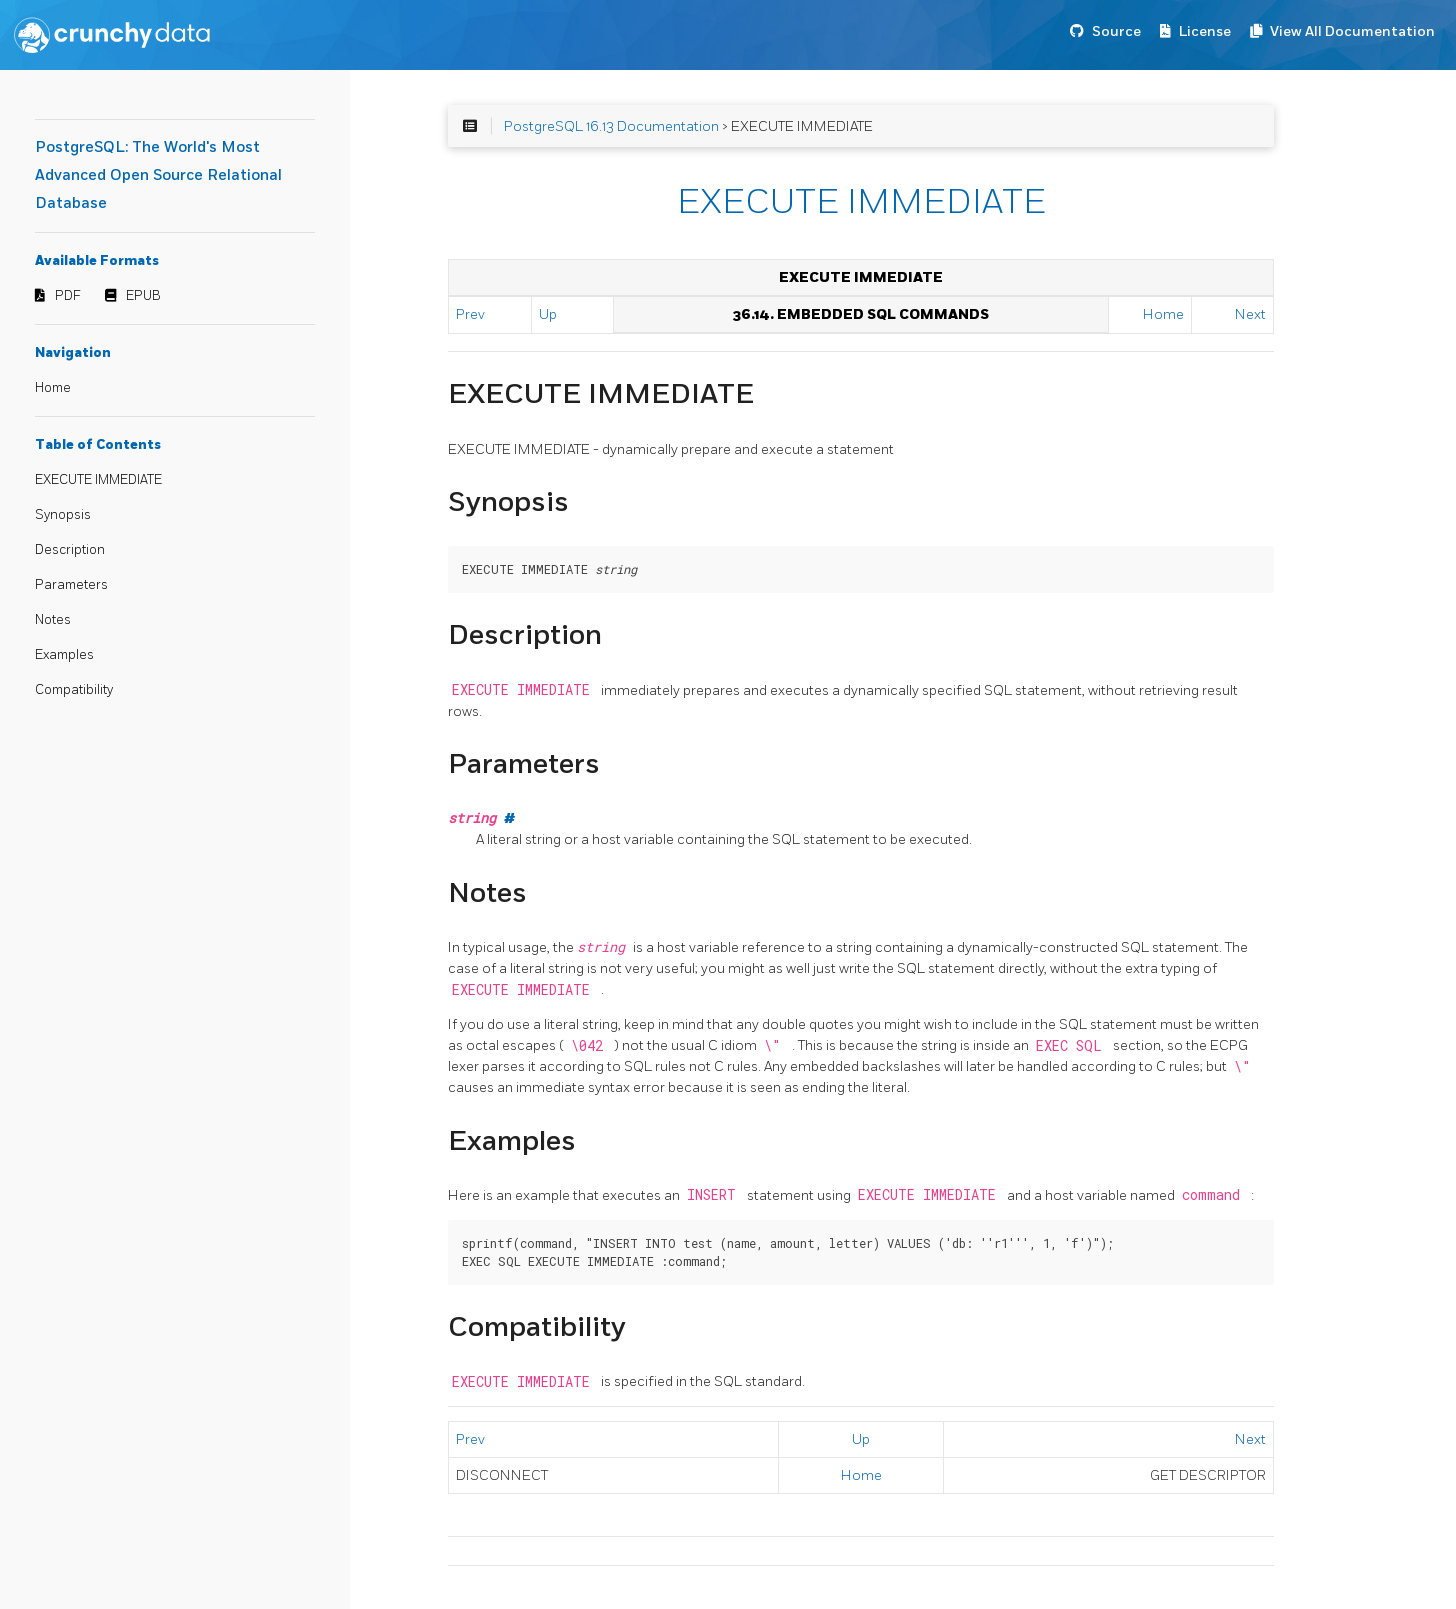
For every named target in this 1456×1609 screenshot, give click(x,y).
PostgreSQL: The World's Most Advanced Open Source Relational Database (158, 175)
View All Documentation (1352, 31)
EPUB (143, 296)
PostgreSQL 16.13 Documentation (611, 126)
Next (1250, 314)
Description (70, 550)
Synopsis (63, 515)
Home (53, 388)
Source (1116, 31)
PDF (68, 296)
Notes (53, 620)
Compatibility (74, 690)
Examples (64, 655)
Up (548, 314)
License (1205, 31)
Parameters (71, 585)
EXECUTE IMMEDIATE (98, 480)
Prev (470, 314)
